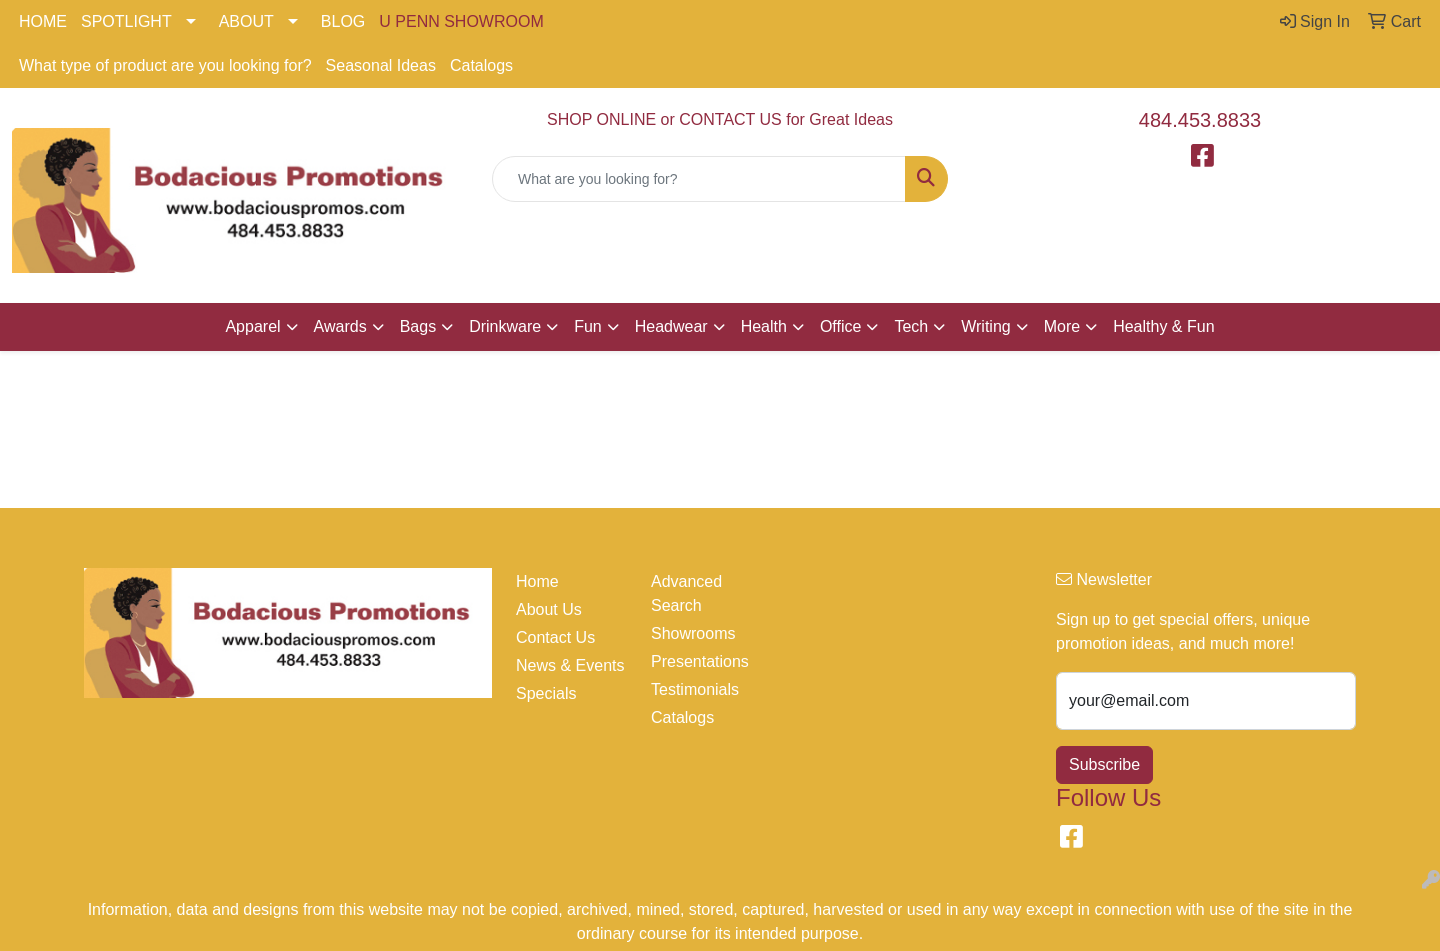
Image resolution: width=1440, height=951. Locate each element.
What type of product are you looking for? (165, 65)
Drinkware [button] (505, 326)
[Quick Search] (699, 179)
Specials (546, 693)
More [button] (1062, 326)
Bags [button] (418, 326)
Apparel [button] (252, 326)
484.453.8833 (1200, 120)
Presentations (700, 661)
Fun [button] (588, 326)
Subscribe (1104, 764)
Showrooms (693, 633)
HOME (43, 21)
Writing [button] (986, 326)
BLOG (343, 21)
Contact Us (555, 637)
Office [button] (841, 326)
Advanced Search (686, 593)
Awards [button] (340, 326)
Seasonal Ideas (381, 65)
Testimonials (695, 689)
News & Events (570, 665)
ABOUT (246, 21)
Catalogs (481, 65)
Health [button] (764, 326)
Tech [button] (911, 326)
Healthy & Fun (1163, 326)
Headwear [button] (671, 326)
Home (537, 581)
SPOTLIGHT (126, 21)
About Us (549, 609)
